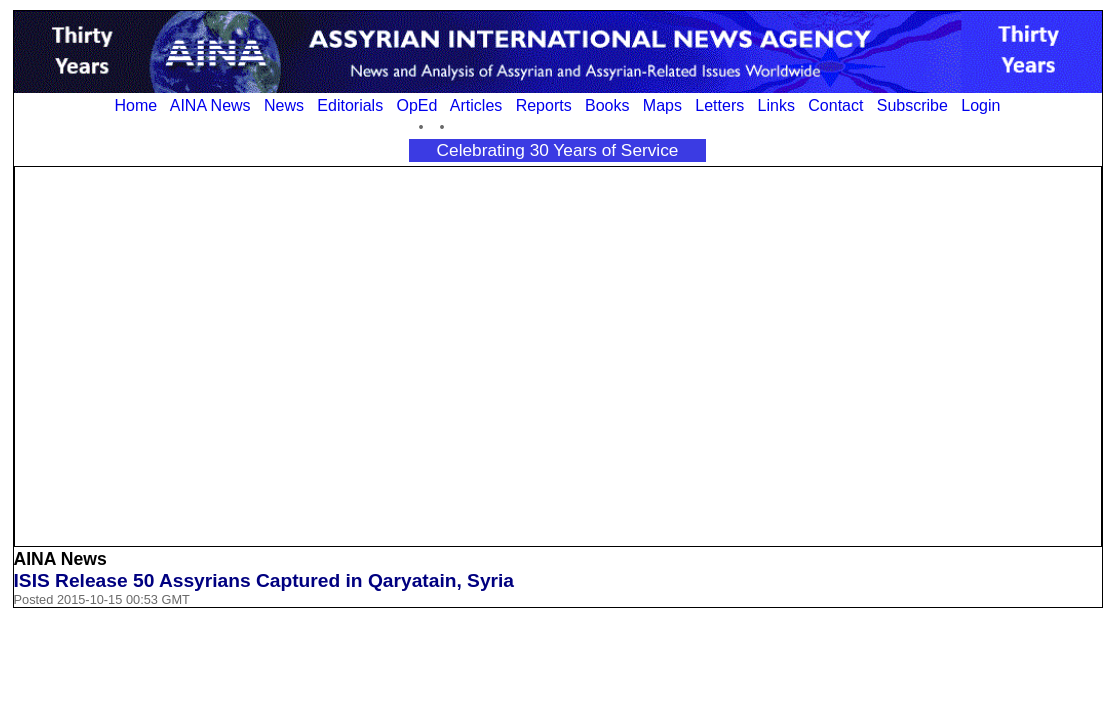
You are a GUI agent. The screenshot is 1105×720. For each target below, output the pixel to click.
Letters (719, 105)
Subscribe (912, 105)
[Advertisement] (190, 354)
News (284, 105)
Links (776, 105)
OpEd (416, 105)
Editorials (350, 105)
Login (980, 105)
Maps (662, 105)
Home (136, 105)
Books (607, 105)
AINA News (210, 105)
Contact (835, 105)
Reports (544, 105)
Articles (476, 105)
